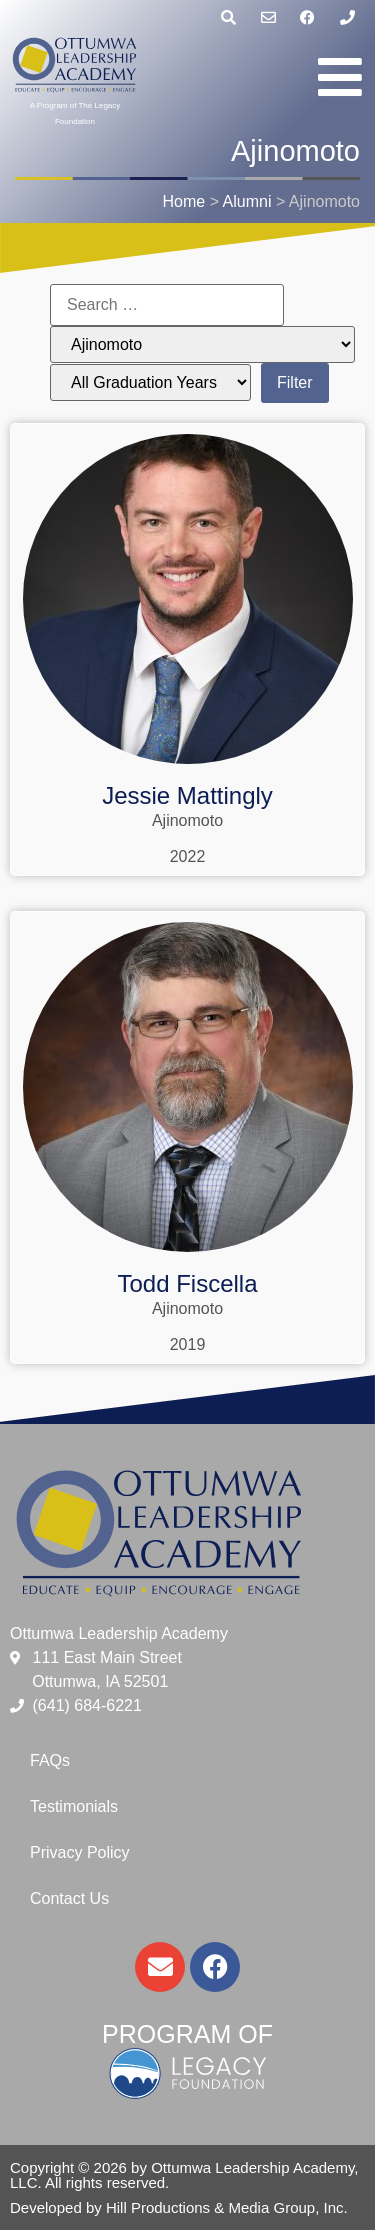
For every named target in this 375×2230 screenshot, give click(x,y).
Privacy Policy (80, 1852)
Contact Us (69, 1898)
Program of (187, 2034)
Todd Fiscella (187, 1283)
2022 (188, 856)
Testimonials (74, 1806)
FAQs (50, 1760)
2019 (188, 1344)
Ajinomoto (187, 820)
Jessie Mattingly (187, 795)
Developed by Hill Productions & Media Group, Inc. (179, 2207)
